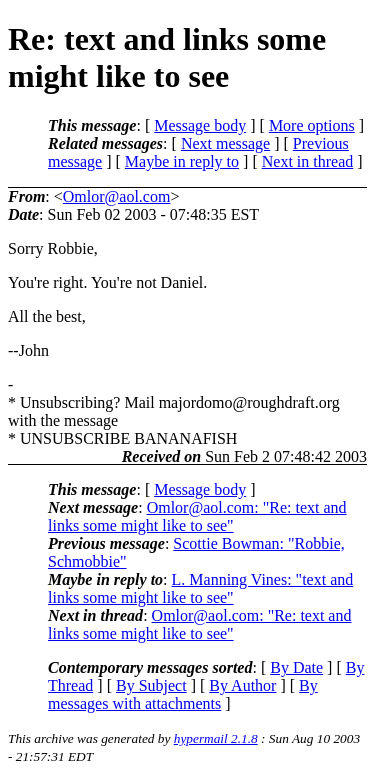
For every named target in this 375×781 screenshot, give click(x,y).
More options (312, 125)
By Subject (151, 685)
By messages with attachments (183, 694)
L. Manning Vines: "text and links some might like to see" (200, 588)
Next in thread (308, 161)
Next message (225, 143)
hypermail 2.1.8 (216, 738)
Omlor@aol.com (117, 196)
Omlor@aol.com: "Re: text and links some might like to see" (197, 516)
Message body (200, 125)
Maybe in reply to (182, 161)
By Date (296, 667)
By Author (242, 685)
